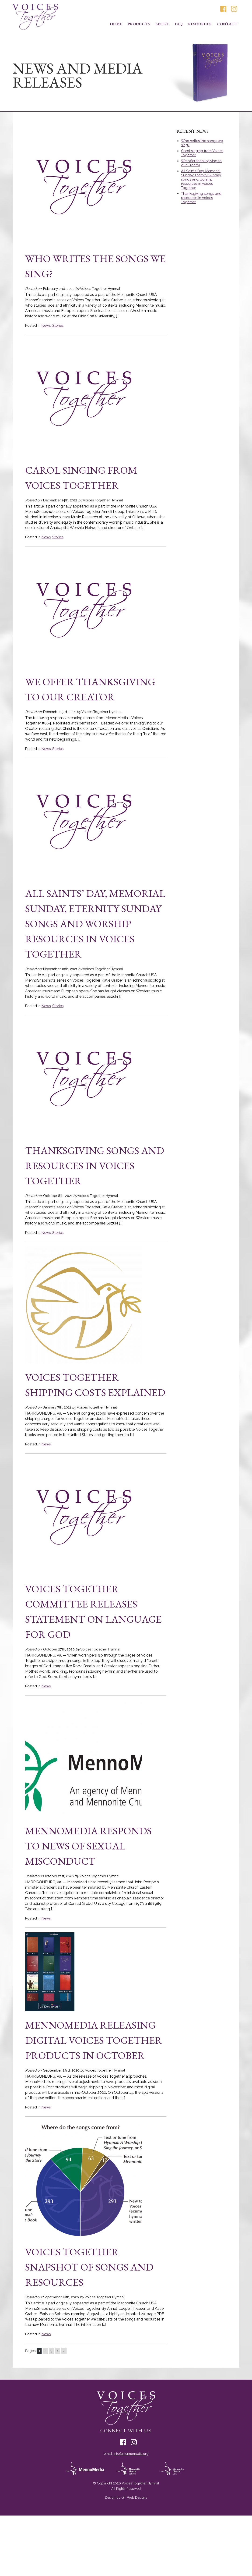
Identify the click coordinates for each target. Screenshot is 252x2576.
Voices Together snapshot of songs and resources (84, 2327)
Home (116, 23)
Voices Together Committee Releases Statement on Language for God (88, 1656)
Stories (57, 325)
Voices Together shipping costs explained (78, 1422)
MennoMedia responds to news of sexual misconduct (89, 1891)
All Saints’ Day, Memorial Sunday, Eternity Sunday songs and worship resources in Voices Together (87, 945)
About (162, 23)
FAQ (178, 23)
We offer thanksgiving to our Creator (93, 696)
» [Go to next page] (64, 2411)
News (46, 325)
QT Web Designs (134, 2558)
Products (139, 23)
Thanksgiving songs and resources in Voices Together (90, 1195)
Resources (199, 23)
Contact (227, 23)
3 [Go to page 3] (51, 2411)
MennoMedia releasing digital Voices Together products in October (93, 2092)
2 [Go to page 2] (45, 2411)
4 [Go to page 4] (57, 2411)
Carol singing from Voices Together (88, 477)
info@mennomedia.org (131, 2514)
